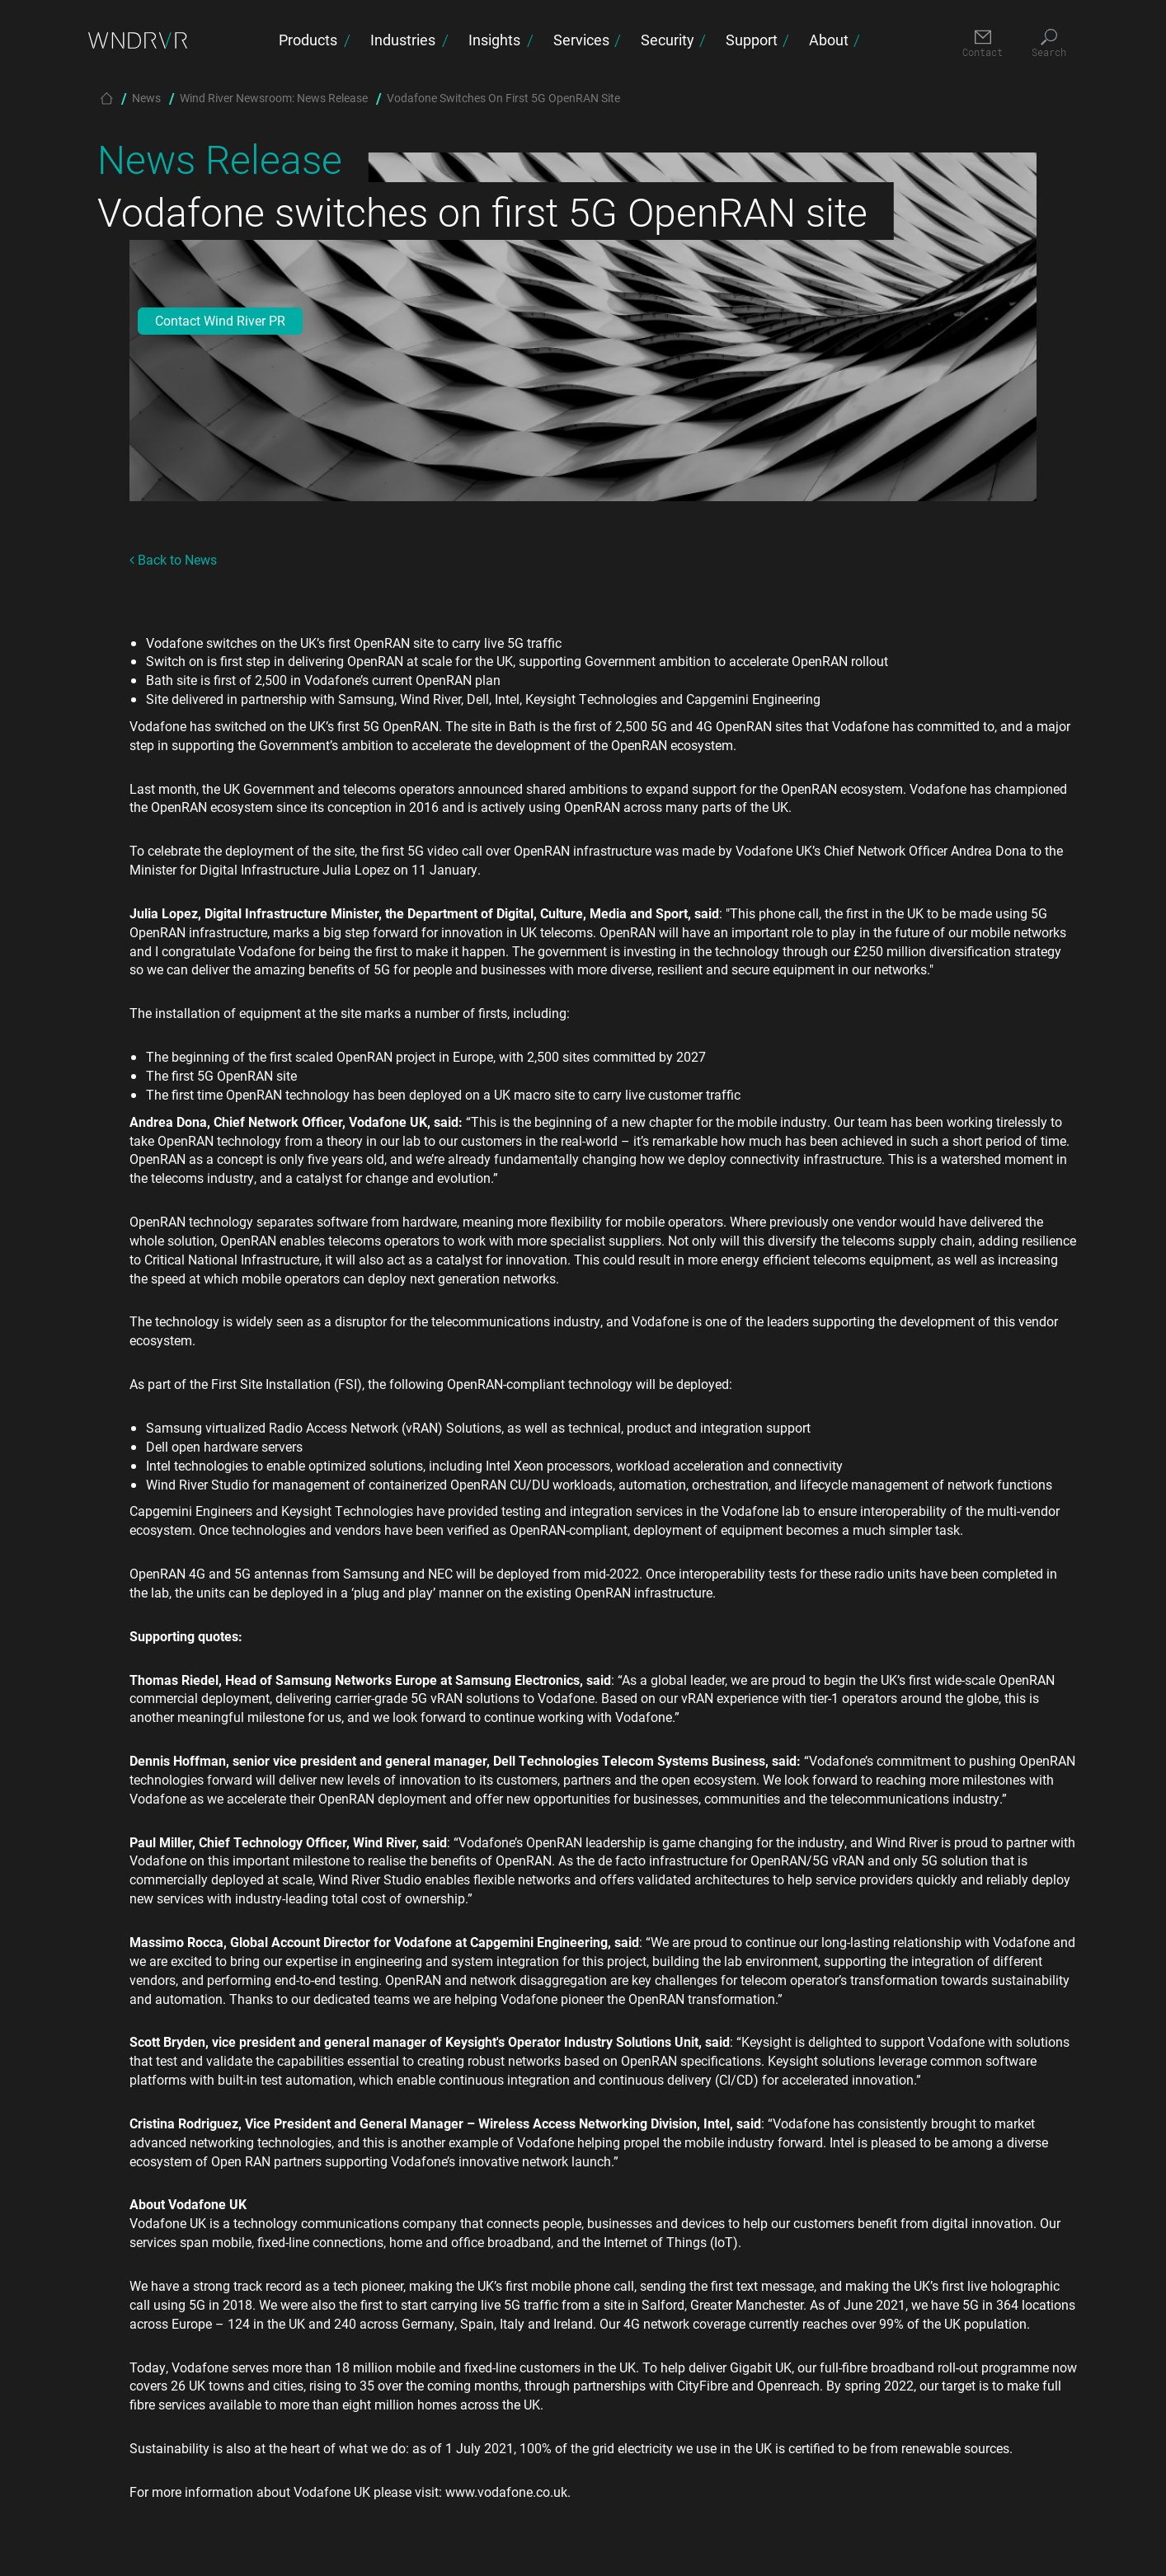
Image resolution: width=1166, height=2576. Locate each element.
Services (581, 39)
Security (667, 39)
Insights (494, 39)
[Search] (1048, 44)
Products (308, 39)
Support (752, 39)
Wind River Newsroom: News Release (274, 98)
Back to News (173, 559)
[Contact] (982, 44)
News (146, 98)
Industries (402, 39)
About (829, 39)
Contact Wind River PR (220, 320)
